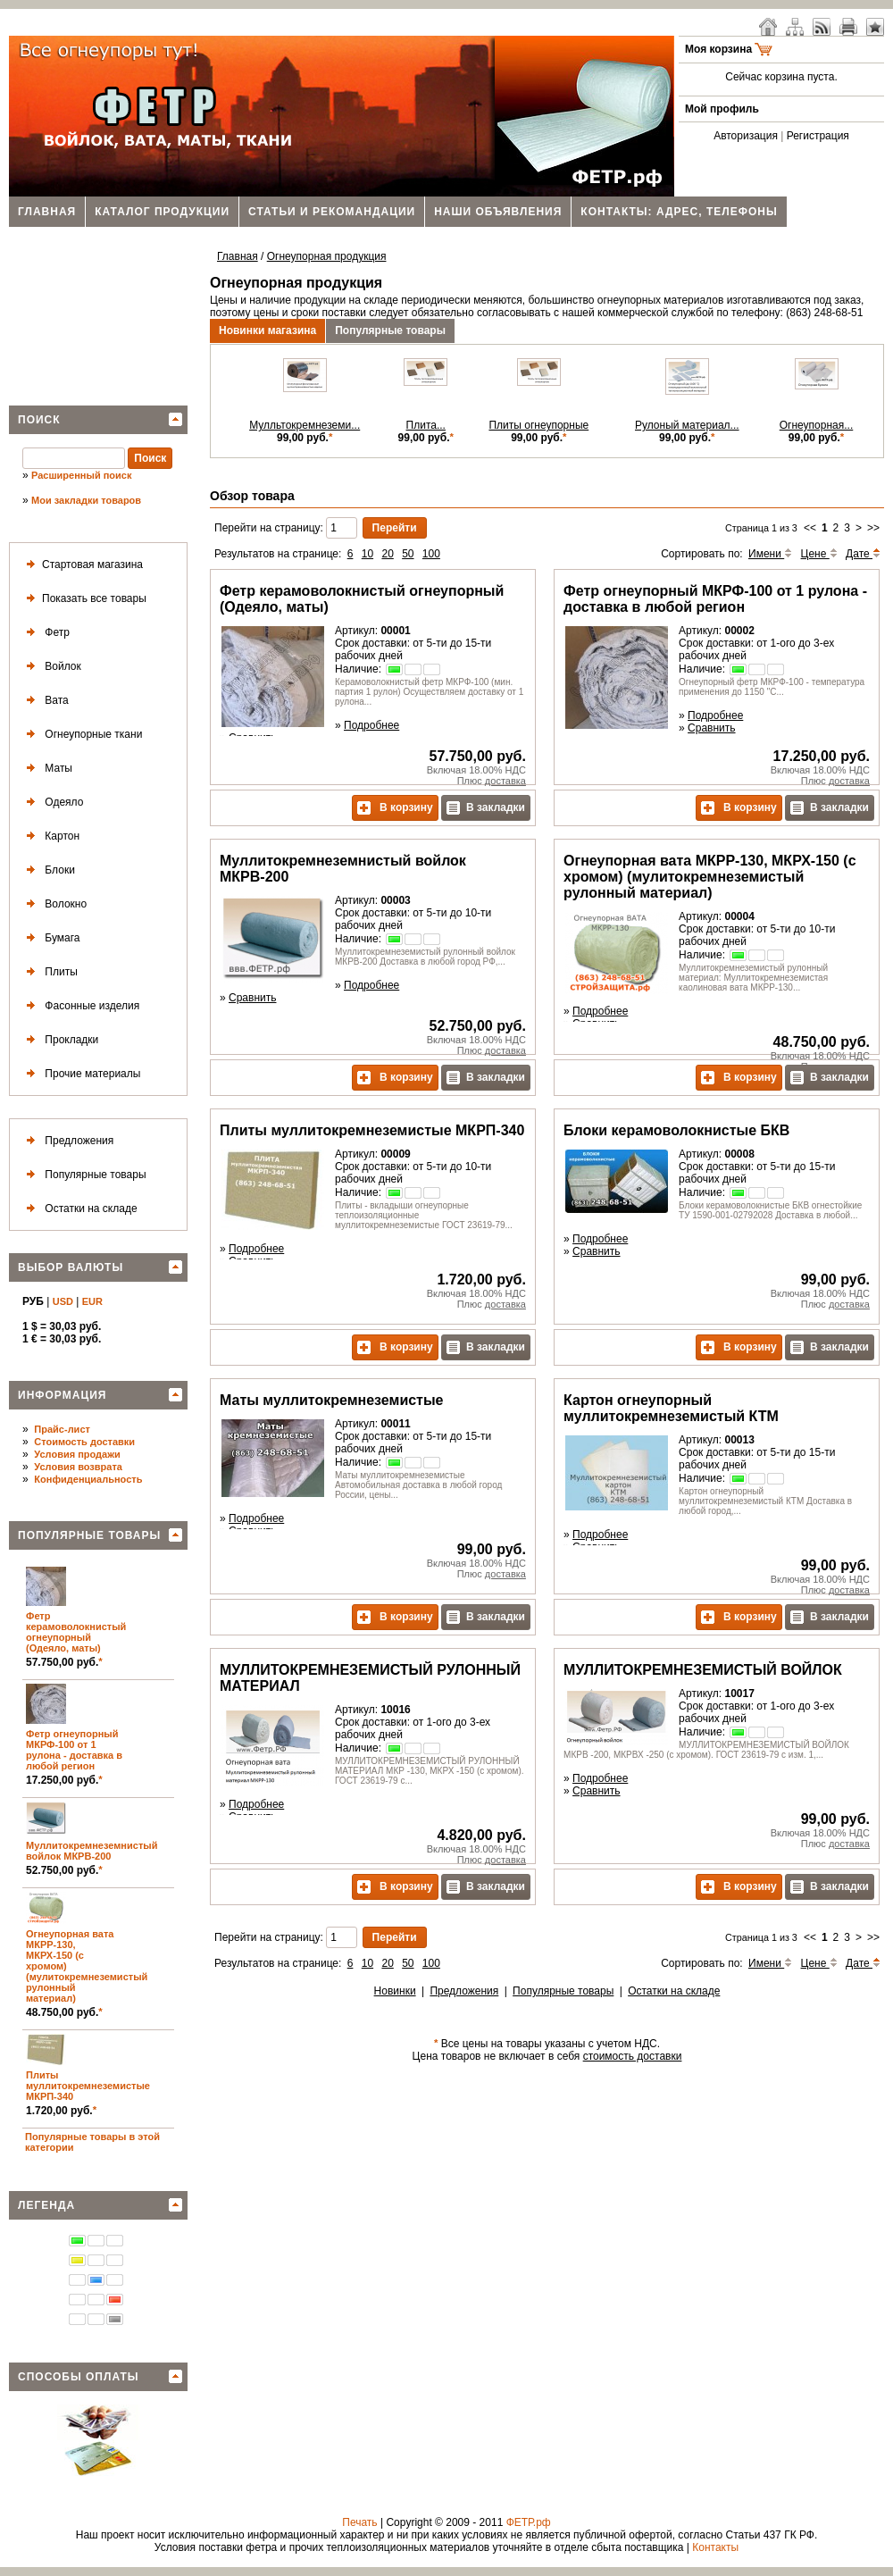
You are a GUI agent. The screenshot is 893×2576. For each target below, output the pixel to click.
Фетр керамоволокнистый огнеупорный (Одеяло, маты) (76, 1631)
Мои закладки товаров (86, 500)
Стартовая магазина (81, 565)
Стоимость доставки (84, 1441)
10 (367, 554)
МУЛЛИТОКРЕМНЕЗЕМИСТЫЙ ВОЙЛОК (702, 1669)
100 (431, 554)
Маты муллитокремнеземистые (332, 1400)
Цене (819, 554)
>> (873, 528)
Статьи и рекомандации (331, 211)
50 (407, 554)
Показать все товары (83, 599)
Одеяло (51, 802)
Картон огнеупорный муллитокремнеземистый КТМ (671, 1408)
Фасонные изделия (79, 1006)
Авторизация (746, 136)
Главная (47, 211)
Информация (62, 1395)
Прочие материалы (80, 1074)
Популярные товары (83, 1175)
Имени (770, 554)
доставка (505, 780)
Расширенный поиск (81, 475)
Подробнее (371, 725)
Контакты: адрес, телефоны (678, 211)
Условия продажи (77, 1454)
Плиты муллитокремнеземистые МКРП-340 (88, 2086)
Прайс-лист (62, 1429)
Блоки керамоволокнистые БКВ (676, 1130)
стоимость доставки (632, 2056)
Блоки (47, 870)
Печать (359, 2522)
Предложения (66, 1141)
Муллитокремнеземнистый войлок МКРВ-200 (91, 1850)
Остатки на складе (79, 1209)
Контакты (715, 2547)
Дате (863, 554)
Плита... (426, 425)
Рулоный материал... (687, 425)
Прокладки (59, 1040)
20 (387, 554)
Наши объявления (498, 211)
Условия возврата (78, 1466)
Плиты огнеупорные (538, 425)
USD (63, 1301)
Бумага (50, 938)
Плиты (49, 972)
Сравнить (711, 728)
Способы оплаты (78, 2377)
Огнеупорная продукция (327, 256)
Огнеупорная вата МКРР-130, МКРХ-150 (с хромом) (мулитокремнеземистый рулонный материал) (709, 876)
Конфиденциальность (88, 1479)
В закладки (485, 807)
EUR (92, 1301)
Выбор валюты (70, 1267)
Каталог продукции (162, 211)
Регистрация (818, 136)
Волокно (53, 904)
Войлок (50, 667)
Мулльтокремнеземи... (304, 425)
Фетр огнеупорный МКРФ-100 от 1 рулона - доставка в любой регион (74, 1749)
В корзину (395, 807)
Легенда (46, 2205)
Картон (49, 836)
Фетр (45, 633)
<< (810, 528)
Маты (46, 768)
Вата (44, 701)
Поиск (39, 420)
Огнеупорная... (817, 425)
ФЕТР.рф (528, 2522)
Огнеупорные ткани (81, 734)
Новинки (395, 1991)
